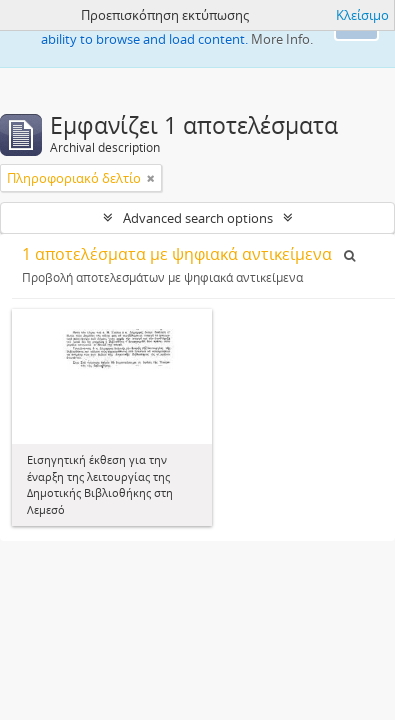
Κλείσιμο (362, 15)
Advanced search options (198, 218)
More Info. (282, 39)
